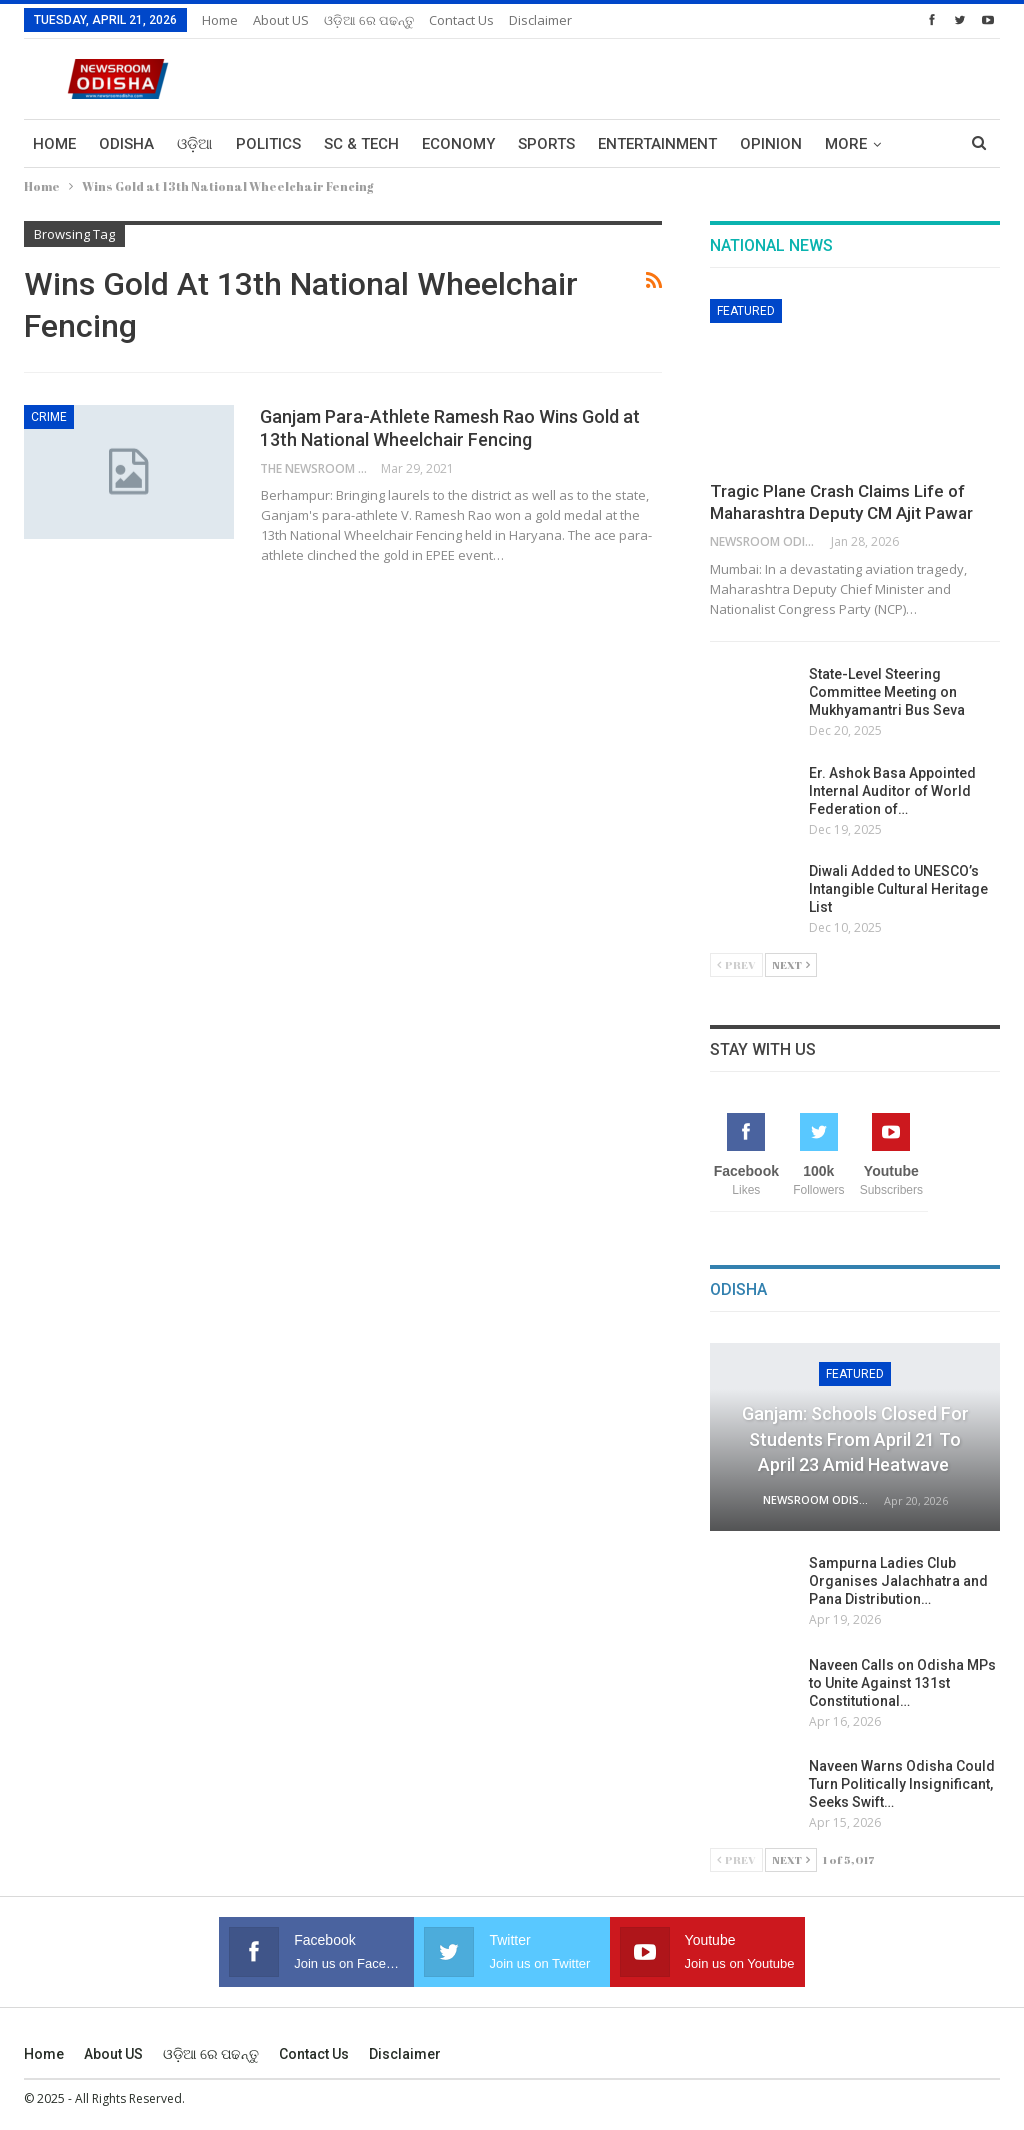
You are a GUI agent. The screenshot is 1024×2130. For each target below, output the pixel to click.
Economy (458, 144)
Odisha (126, 144)
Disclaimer (540, 20)
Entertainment (657, 144)
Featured (746, 311)
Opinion (771, 144)
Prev (736, 964)
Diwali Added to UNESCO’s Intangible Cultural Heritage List (898, 889)
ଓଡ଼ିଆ (195, 144)
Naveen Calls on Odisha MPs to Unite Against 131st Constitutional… (902, 1683)
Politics (268, 144)
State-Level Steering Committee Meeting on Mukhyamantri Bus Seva (887, 692)
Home (220, 20)
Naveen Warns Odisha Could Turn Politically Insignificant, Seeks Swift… (902, 1784)
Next (791, 964)
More (846, 144)
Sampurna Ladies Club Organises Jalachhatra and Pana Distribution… (898, 1581)
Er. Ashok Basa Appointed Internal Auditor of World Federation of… (892, 791)
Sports (546, 144)
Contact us (461, 20)
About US (281, 20)
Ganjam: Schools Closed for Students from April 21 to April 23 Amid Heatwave (855, 1438)
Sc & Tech (361, 144)
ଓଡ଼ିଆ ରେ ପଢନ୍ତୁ (369, 20)
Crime (49, 417)
